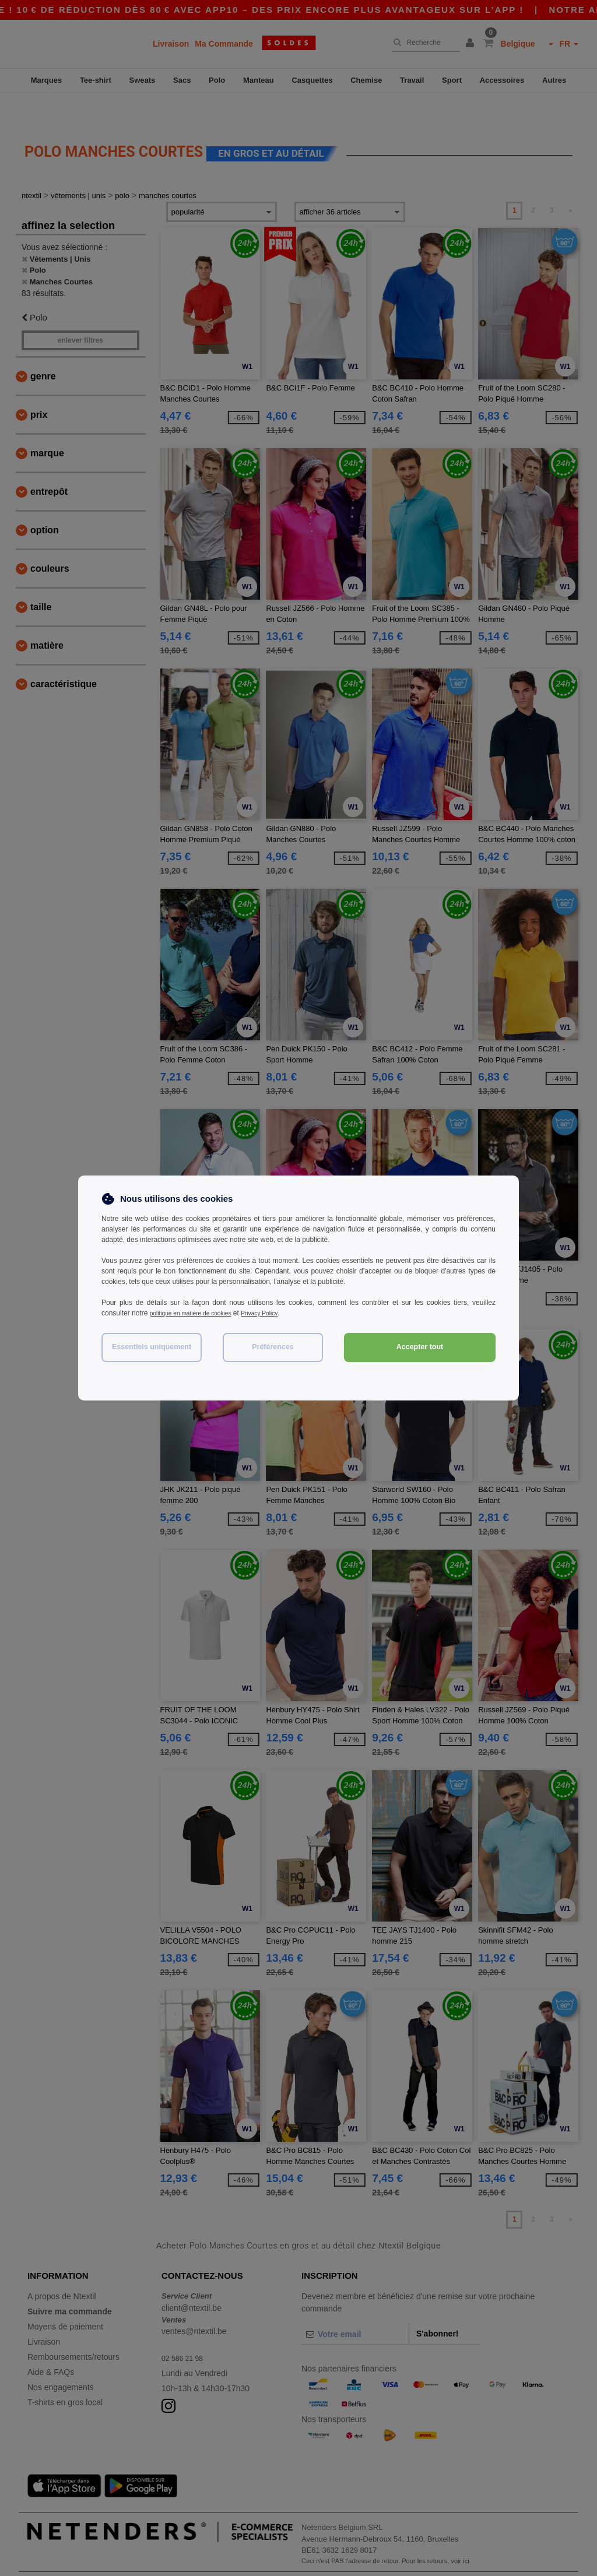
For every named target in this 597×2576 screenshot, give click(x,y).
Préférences (273, 1347)
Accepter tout (420, 1347)
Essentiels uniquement (151, 1347)
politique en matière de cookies (198, 1313)
